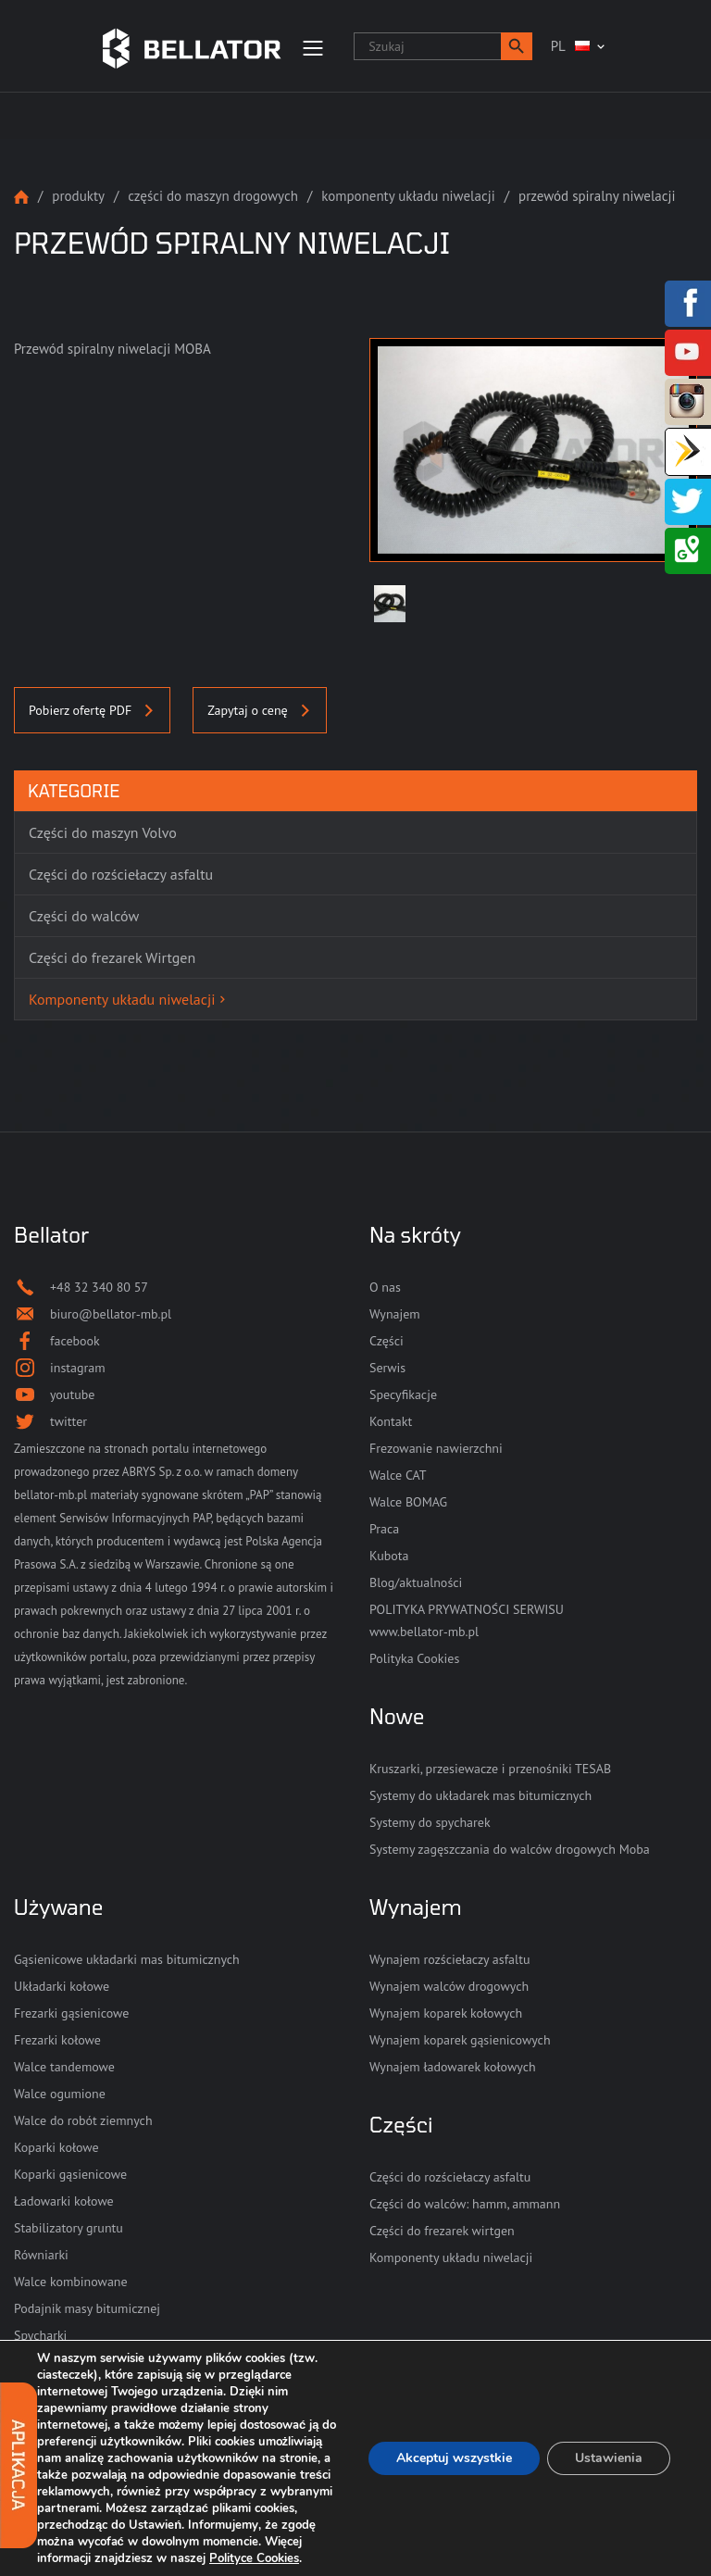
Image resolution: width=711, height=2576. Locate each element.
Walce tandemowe (64, 2066)
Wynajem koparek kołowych (445, 2013)
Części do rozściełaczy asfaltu (449, 2177)
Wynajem (394, 1314)
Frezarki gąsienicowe (71, 2013)
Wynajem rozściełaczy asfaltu (449, 1959)
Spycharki (40, 2335)
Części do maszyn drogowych (213, 196)
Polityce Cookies (254, 2558)
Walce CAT (398, 1475)
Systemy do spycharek (430, 1822)
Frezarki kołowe (57, 2040)
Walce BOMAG (408, 1502)
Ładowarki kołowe (64, 2201)
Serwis (387, 1367)
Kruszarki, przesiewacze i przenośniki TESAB (490, 1768)
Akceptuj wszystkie (454, 2458)
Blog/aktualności (415, 1582)
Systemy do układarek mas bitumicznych (480, 1795)
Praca (384, 1528)
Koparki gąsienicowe (70, 2174)
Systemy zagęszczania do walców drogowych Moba (509, 1849)
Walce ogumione (60, 2093)
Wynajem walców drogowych (449, 1986)
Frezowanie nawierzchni (436, 1448)
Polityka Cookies (414, 1658)
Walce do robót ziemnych (83, 2120)
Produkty (78, 196)
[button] (516, 46)
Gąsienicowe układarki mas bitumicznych (127, 1959)
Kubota (388, 1555)
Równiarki (41, 2254)
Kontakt (390, 1421)
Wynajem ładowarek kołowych (452, 2066)
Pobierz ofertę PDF (92, 710)
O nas (385, 1287)
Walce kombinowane (71, 2281)
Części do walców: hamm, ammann (464, 2203)
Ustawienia (608, 2458)
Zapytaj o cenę (259, 710)
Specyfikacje (403, 1394)
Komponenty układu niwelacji (408, 196)
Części (386, 1340)
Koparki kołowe (56, 2147)
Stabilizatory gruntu (68, 2228)
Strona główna (21, 197)
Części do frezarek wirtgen (442, 2230)
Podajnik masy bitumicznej (87, 2308)
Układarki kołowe (61, 1986)
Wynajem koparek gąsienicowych (460, 2040)
